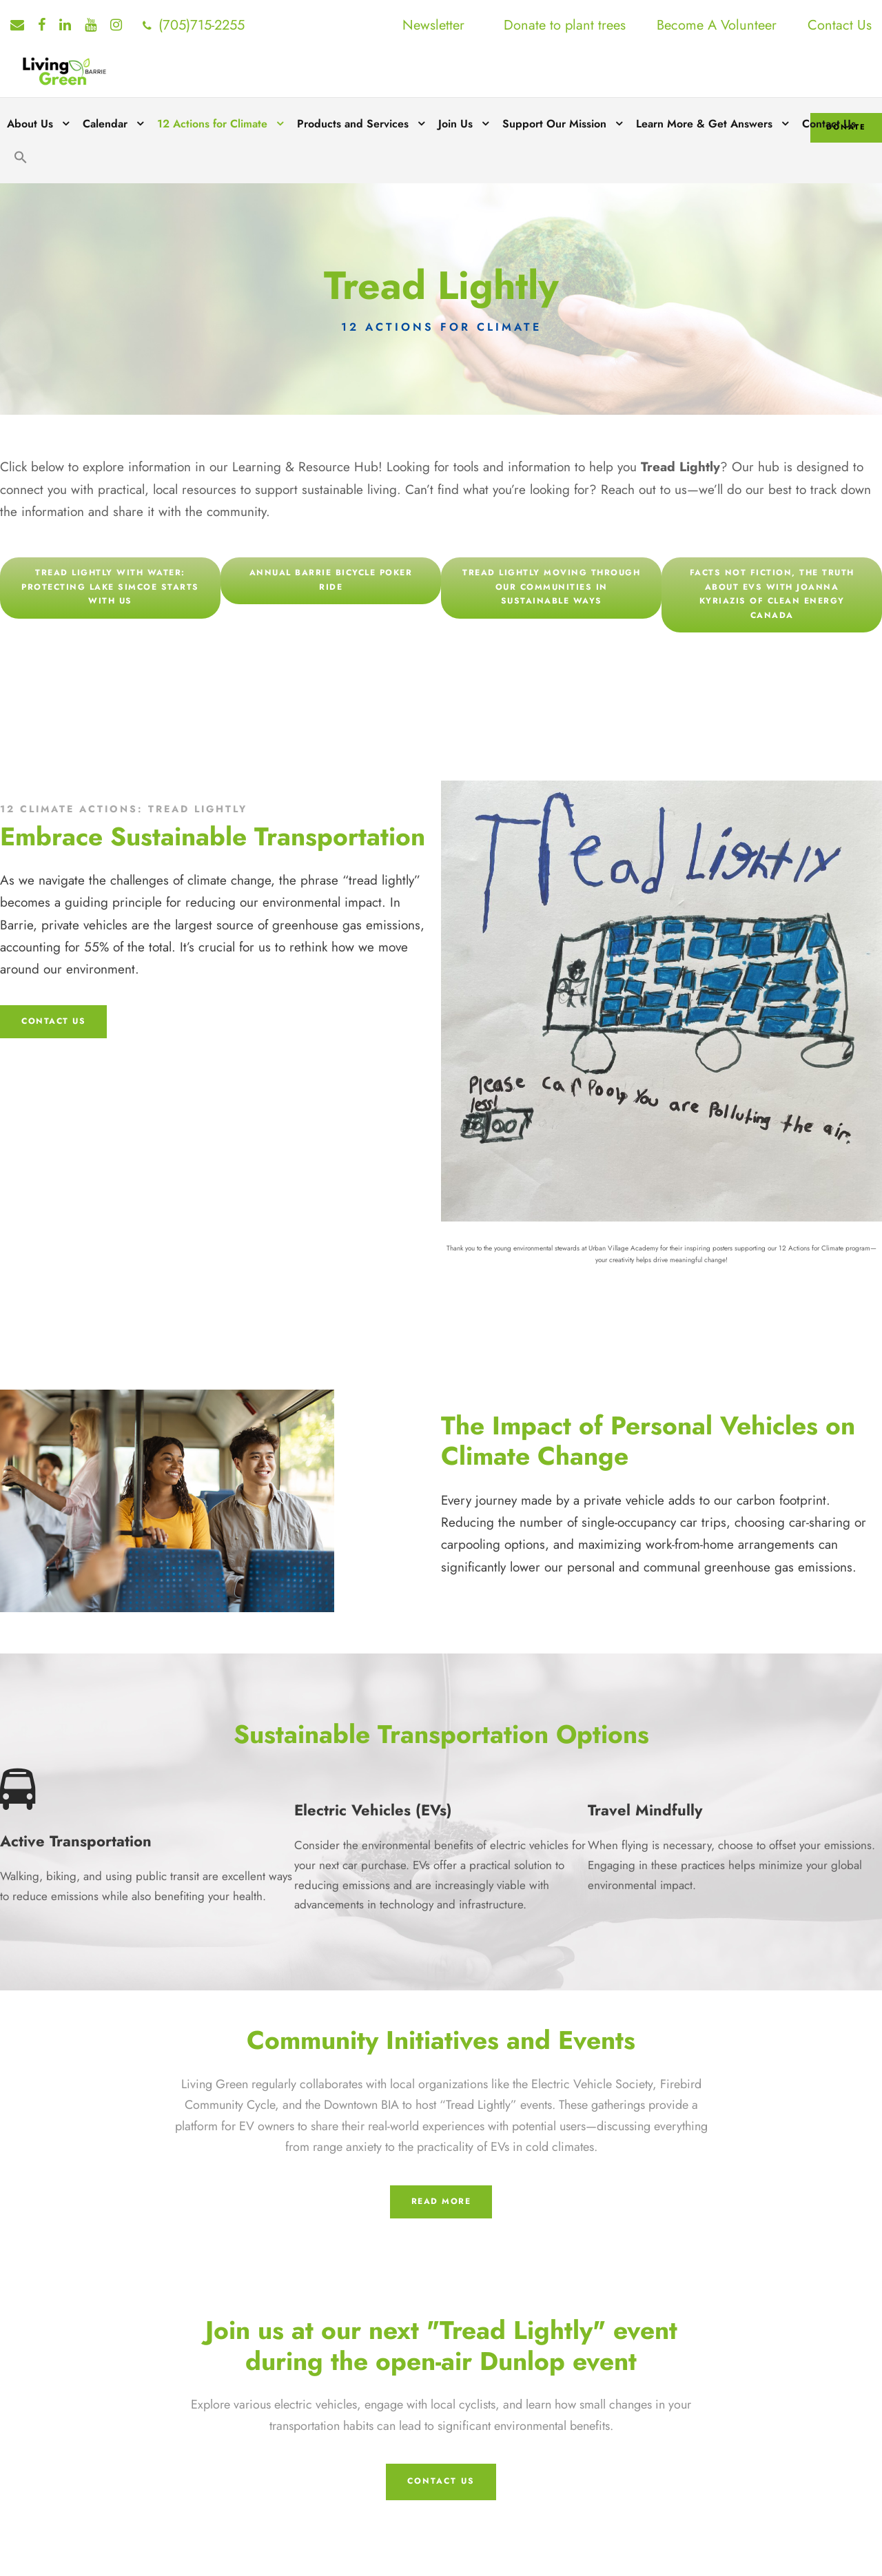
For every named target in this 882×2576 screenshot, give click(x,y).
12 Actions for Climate (212, 124)
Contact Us (840, 25)
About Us (30, 124)
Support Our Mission (554, 124)
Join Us (455, 124)
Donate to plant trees (565, 25)
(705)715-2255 (201, 25)
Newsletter (433, 25)
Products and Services (353, 124)
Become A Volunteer (717, 25)
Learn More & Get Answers (704, 124)
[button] (21, 166)
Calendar (105, 124)
